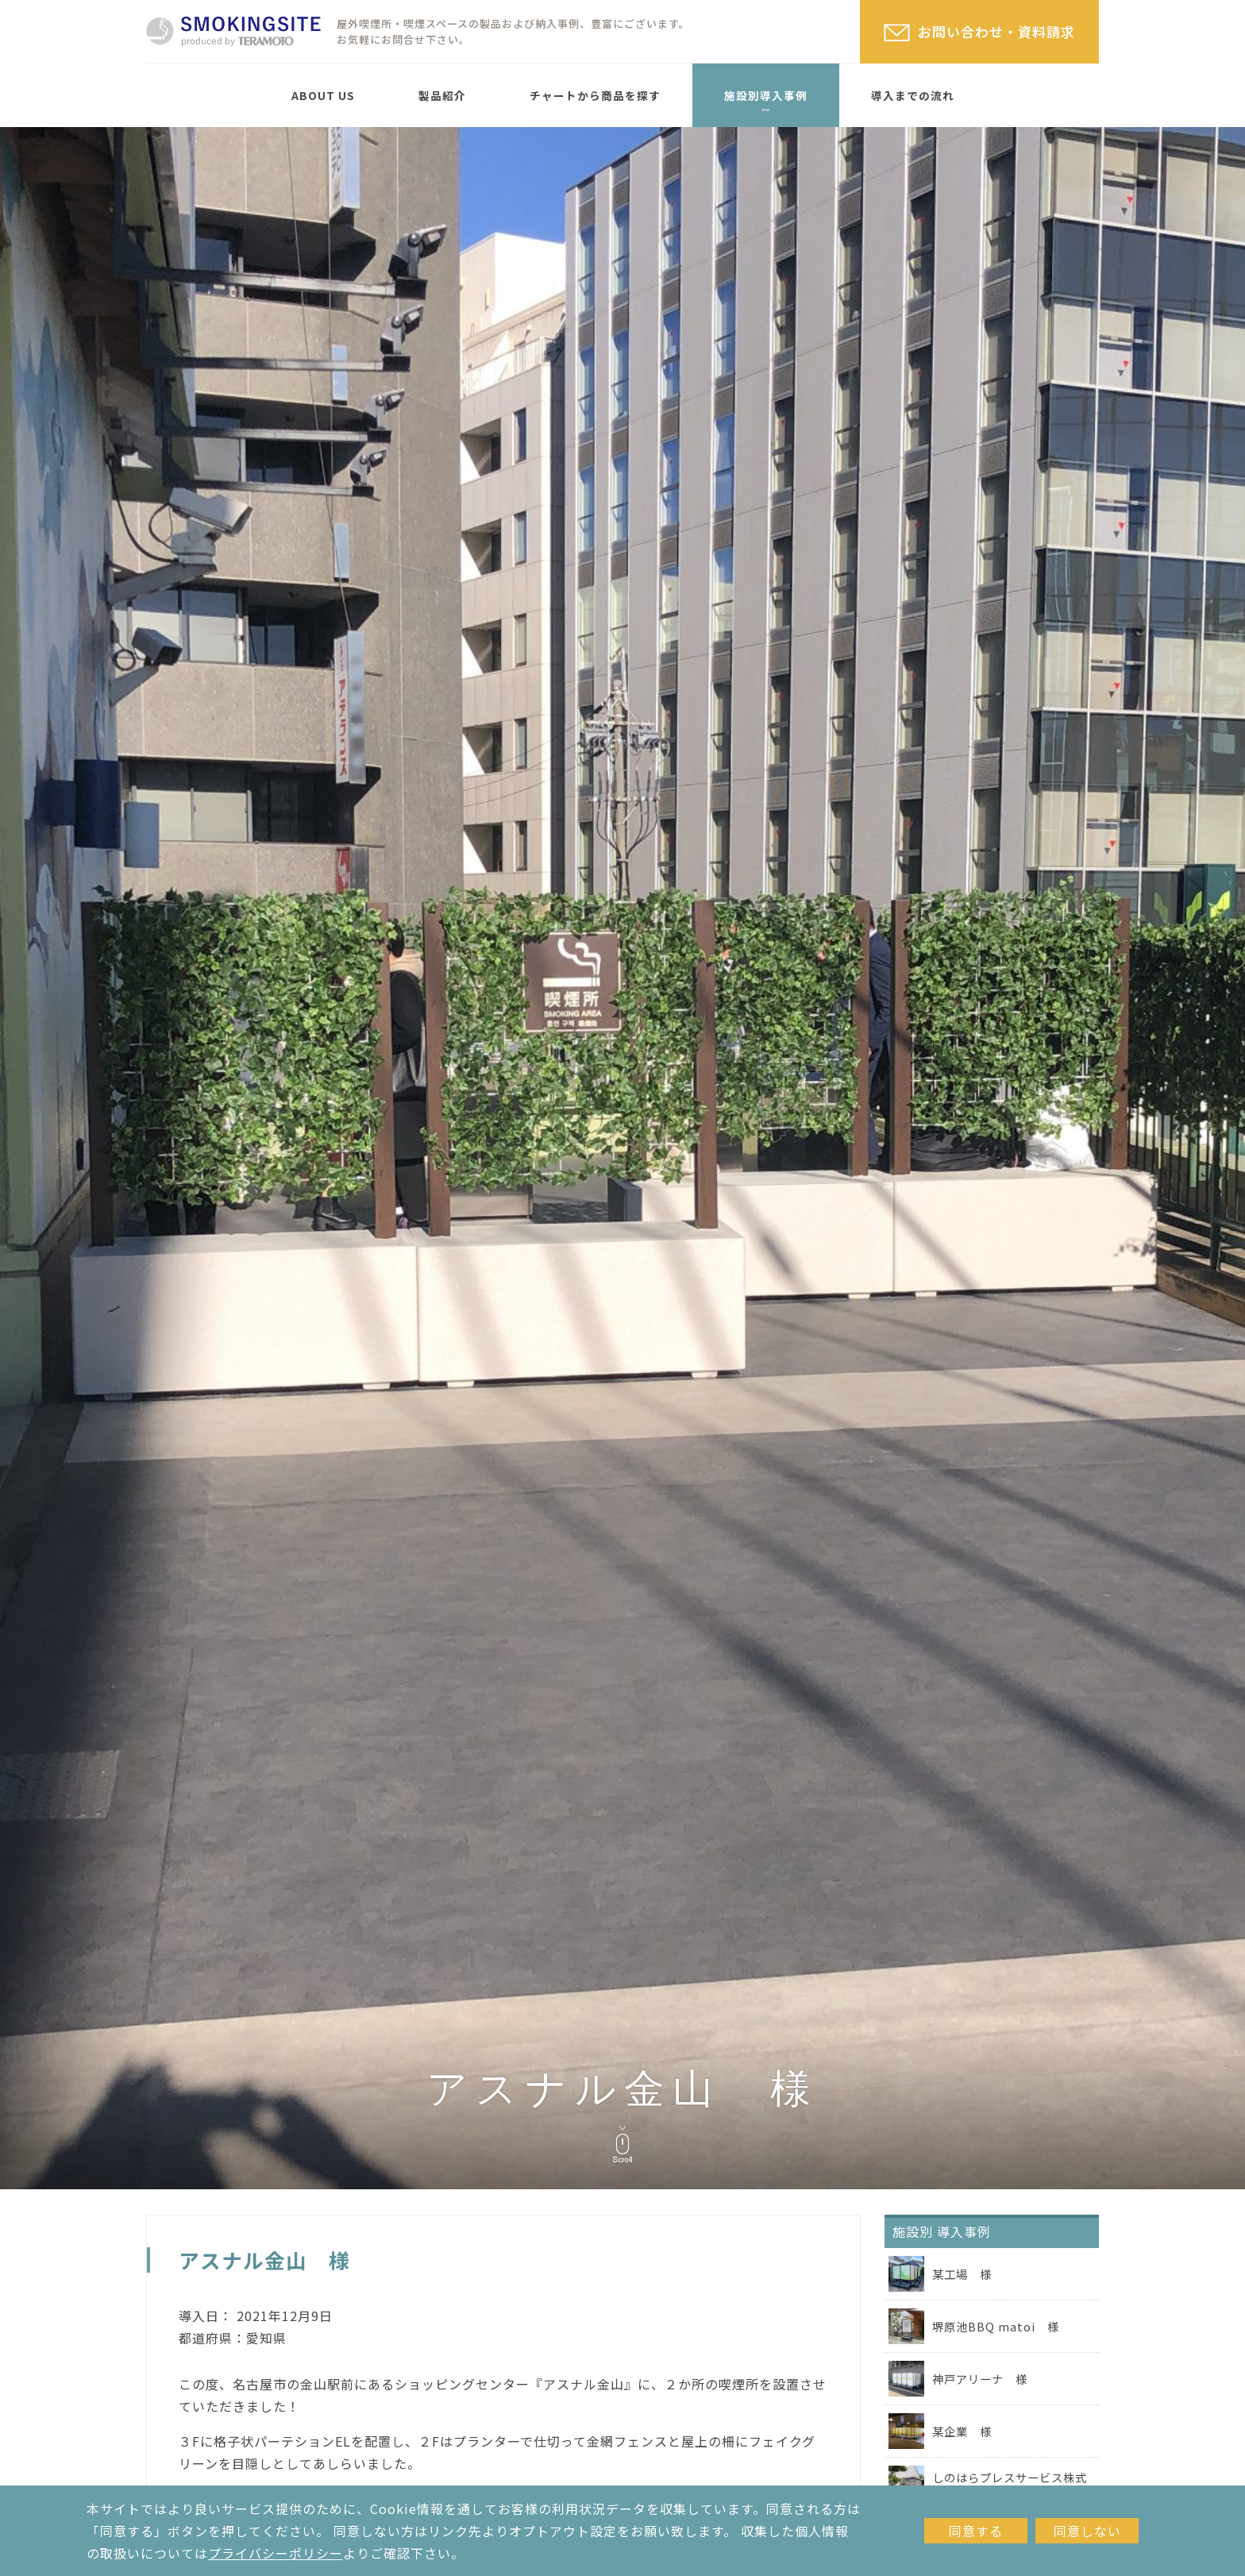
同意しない (1087, 2530)
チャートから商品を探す (595, 95)
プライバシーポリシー (275, 2553)
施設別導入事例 (766, 95)
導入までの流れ (912, 95)
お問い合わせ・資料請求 (996, 31)
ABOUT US (323, 95)
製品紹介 (442, 95)
